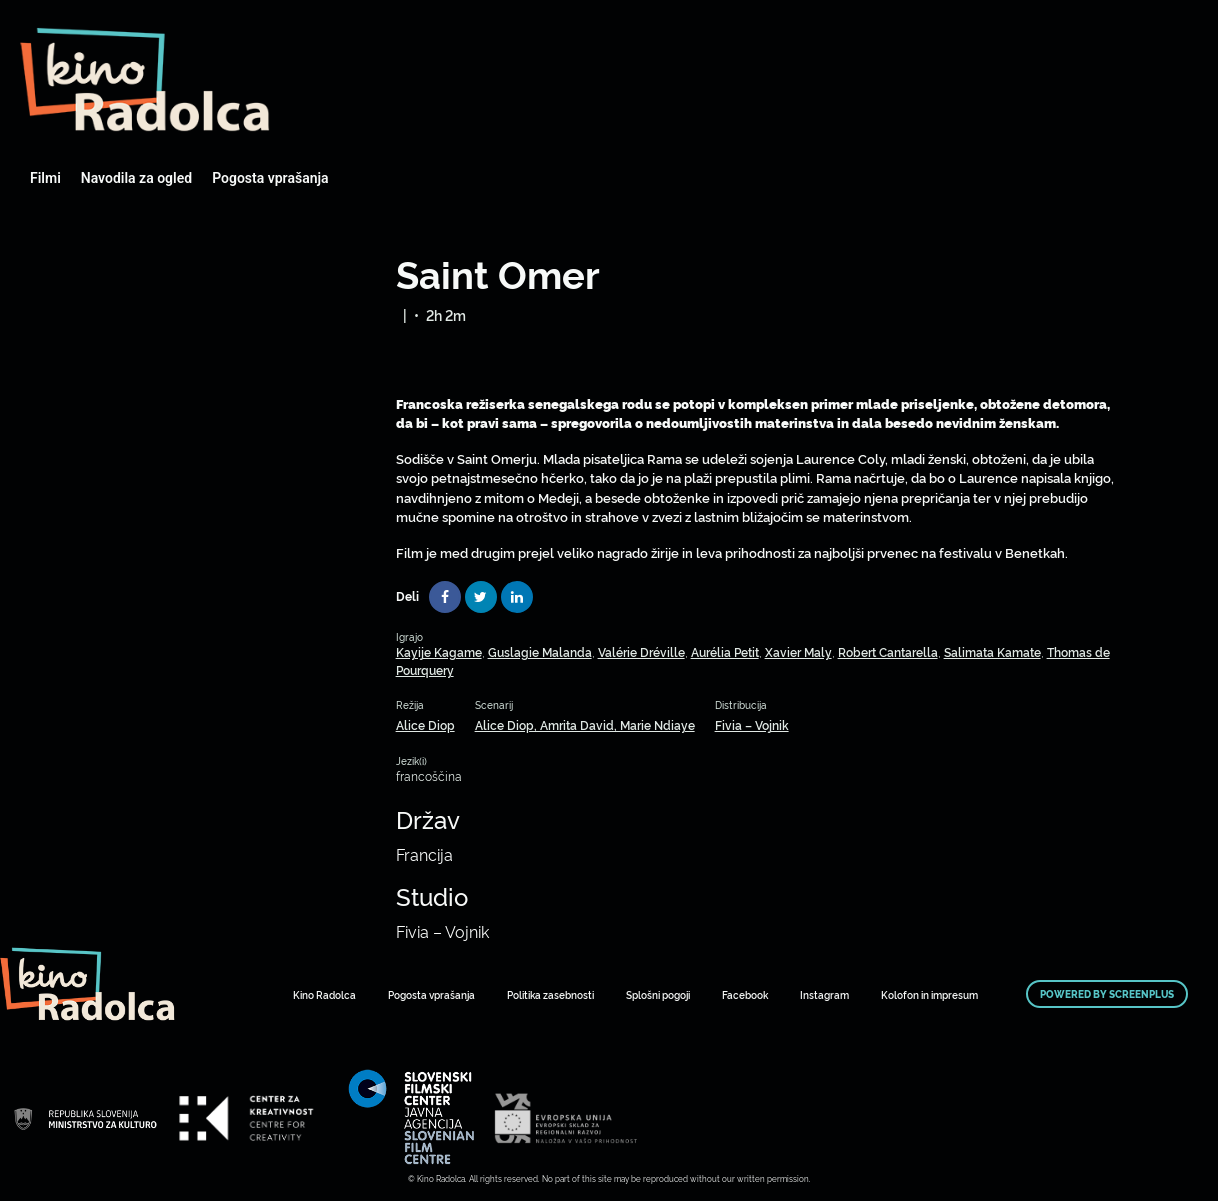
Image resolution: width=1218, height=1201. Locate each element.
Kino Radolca (324, 994)
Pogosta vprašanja (270, 178)
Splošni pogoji (658, 994)
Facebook (745, 994)
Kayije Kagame (439, 651)
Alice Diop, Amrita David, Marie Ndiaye (585, 724)
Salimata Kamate (992, 651)
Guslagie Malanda (540, 651)
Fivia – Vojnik (752, 724)
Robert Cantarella (888, 651)
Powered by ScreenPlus (1107, 994)
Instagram (824, 994)
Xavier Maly (798, 651)
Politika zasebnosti (550, 994)
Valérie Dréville (641, 651)
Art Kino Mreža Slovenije (145, 80)
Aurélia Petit (725, 651)
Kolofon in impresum (929, 994)
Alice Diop (425, 724)
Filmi (45, 178)
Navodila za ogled (136, 178)
